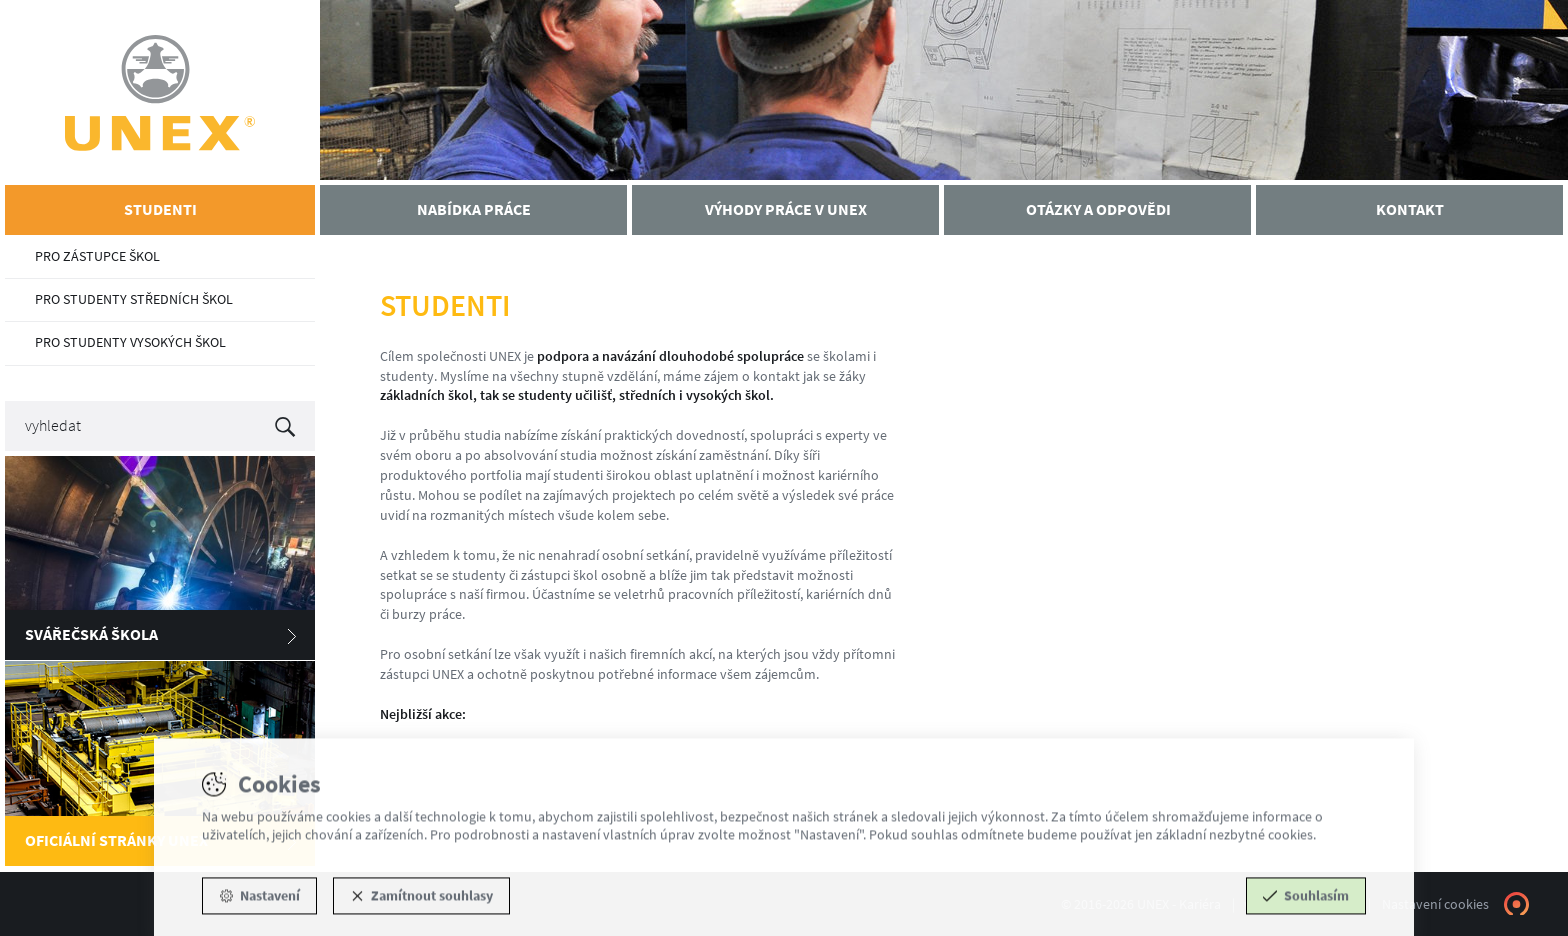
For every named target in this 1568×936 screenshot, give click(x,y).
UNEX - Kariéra (160, 92)
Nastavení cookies (1435, 904)
